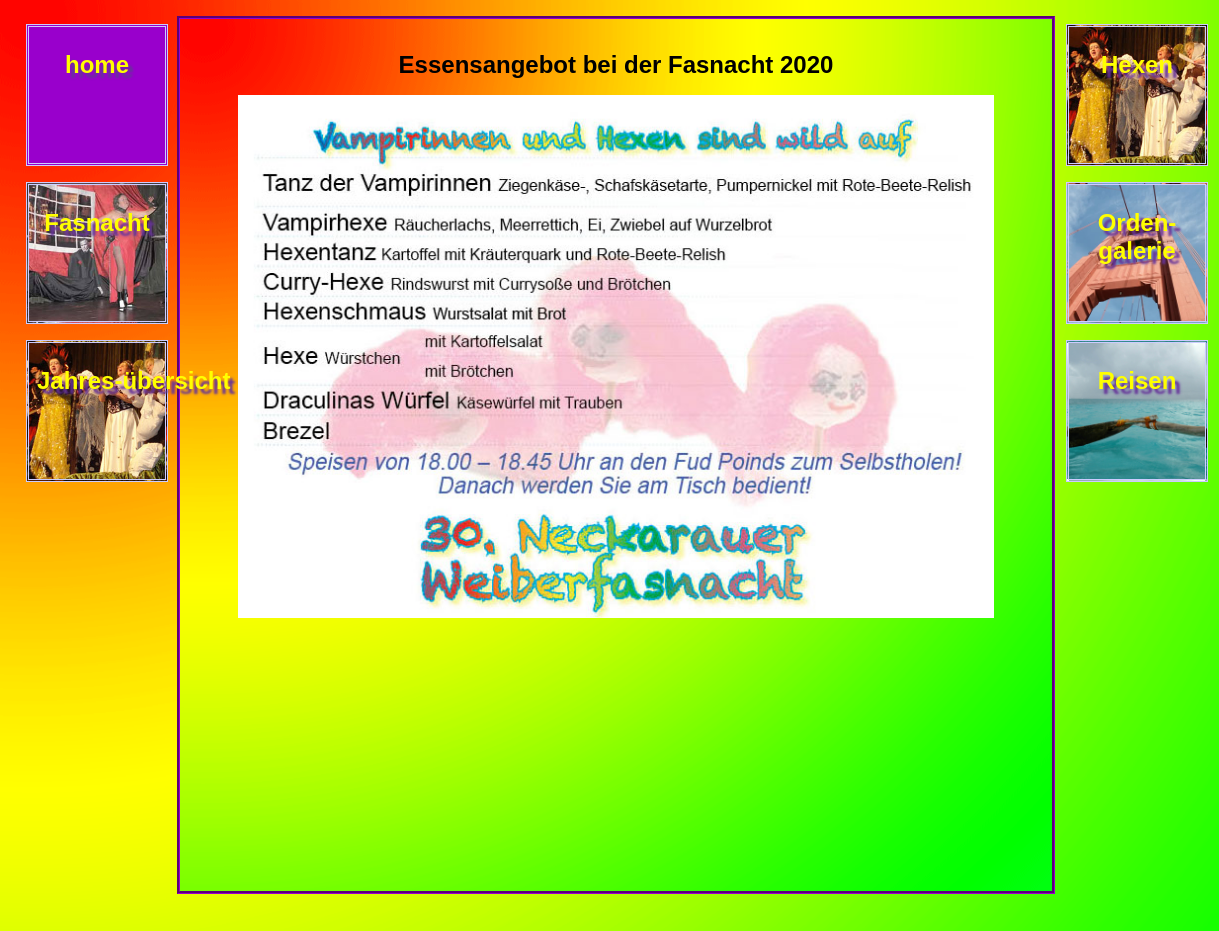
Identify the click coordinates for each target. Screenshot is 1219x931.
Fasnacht (96, 222)
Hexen (1137, 64)
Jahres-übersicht (133, 380)
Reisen (1137, 380)
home (97, 64)
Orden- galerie (1137, 236)
